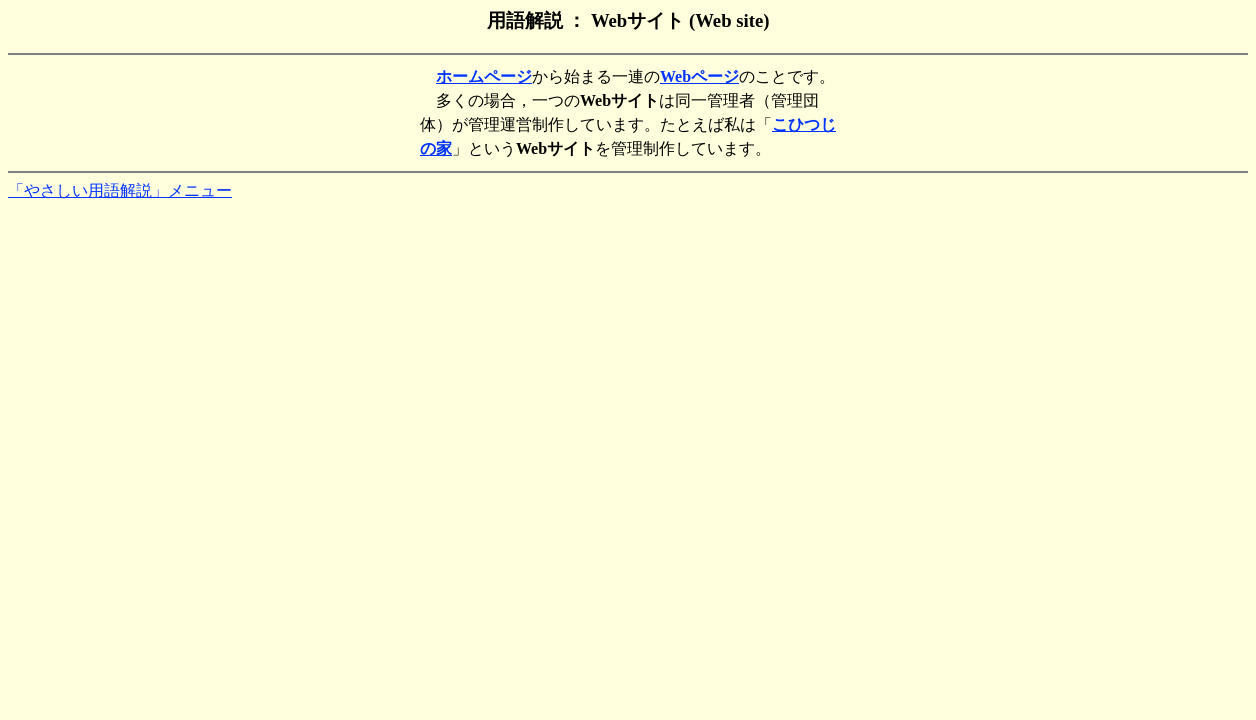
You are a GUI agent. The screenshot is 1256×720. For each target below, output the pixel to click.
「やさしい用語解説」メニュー (120, 190)
